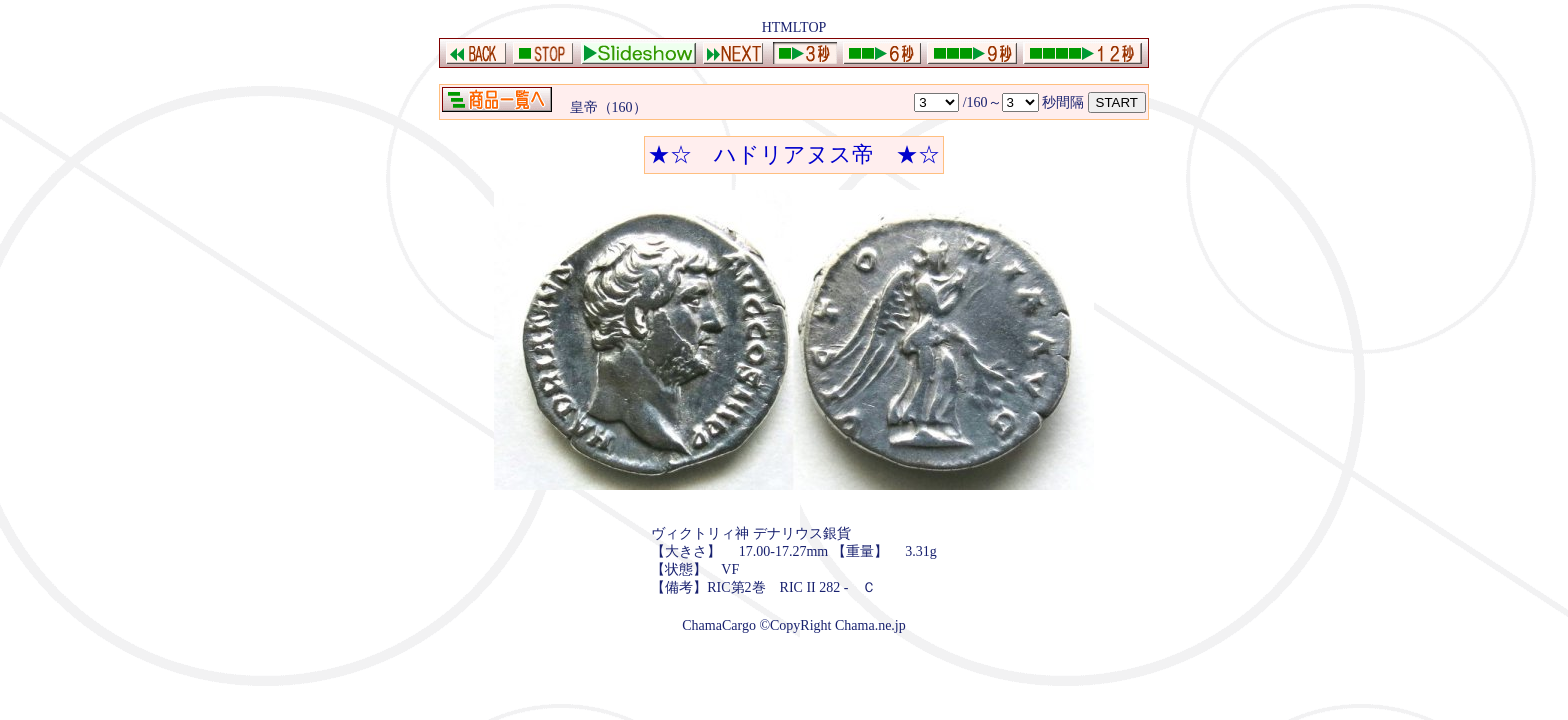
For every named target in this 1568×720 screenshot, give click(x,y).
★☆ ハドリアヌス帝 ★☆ (794, 154)
